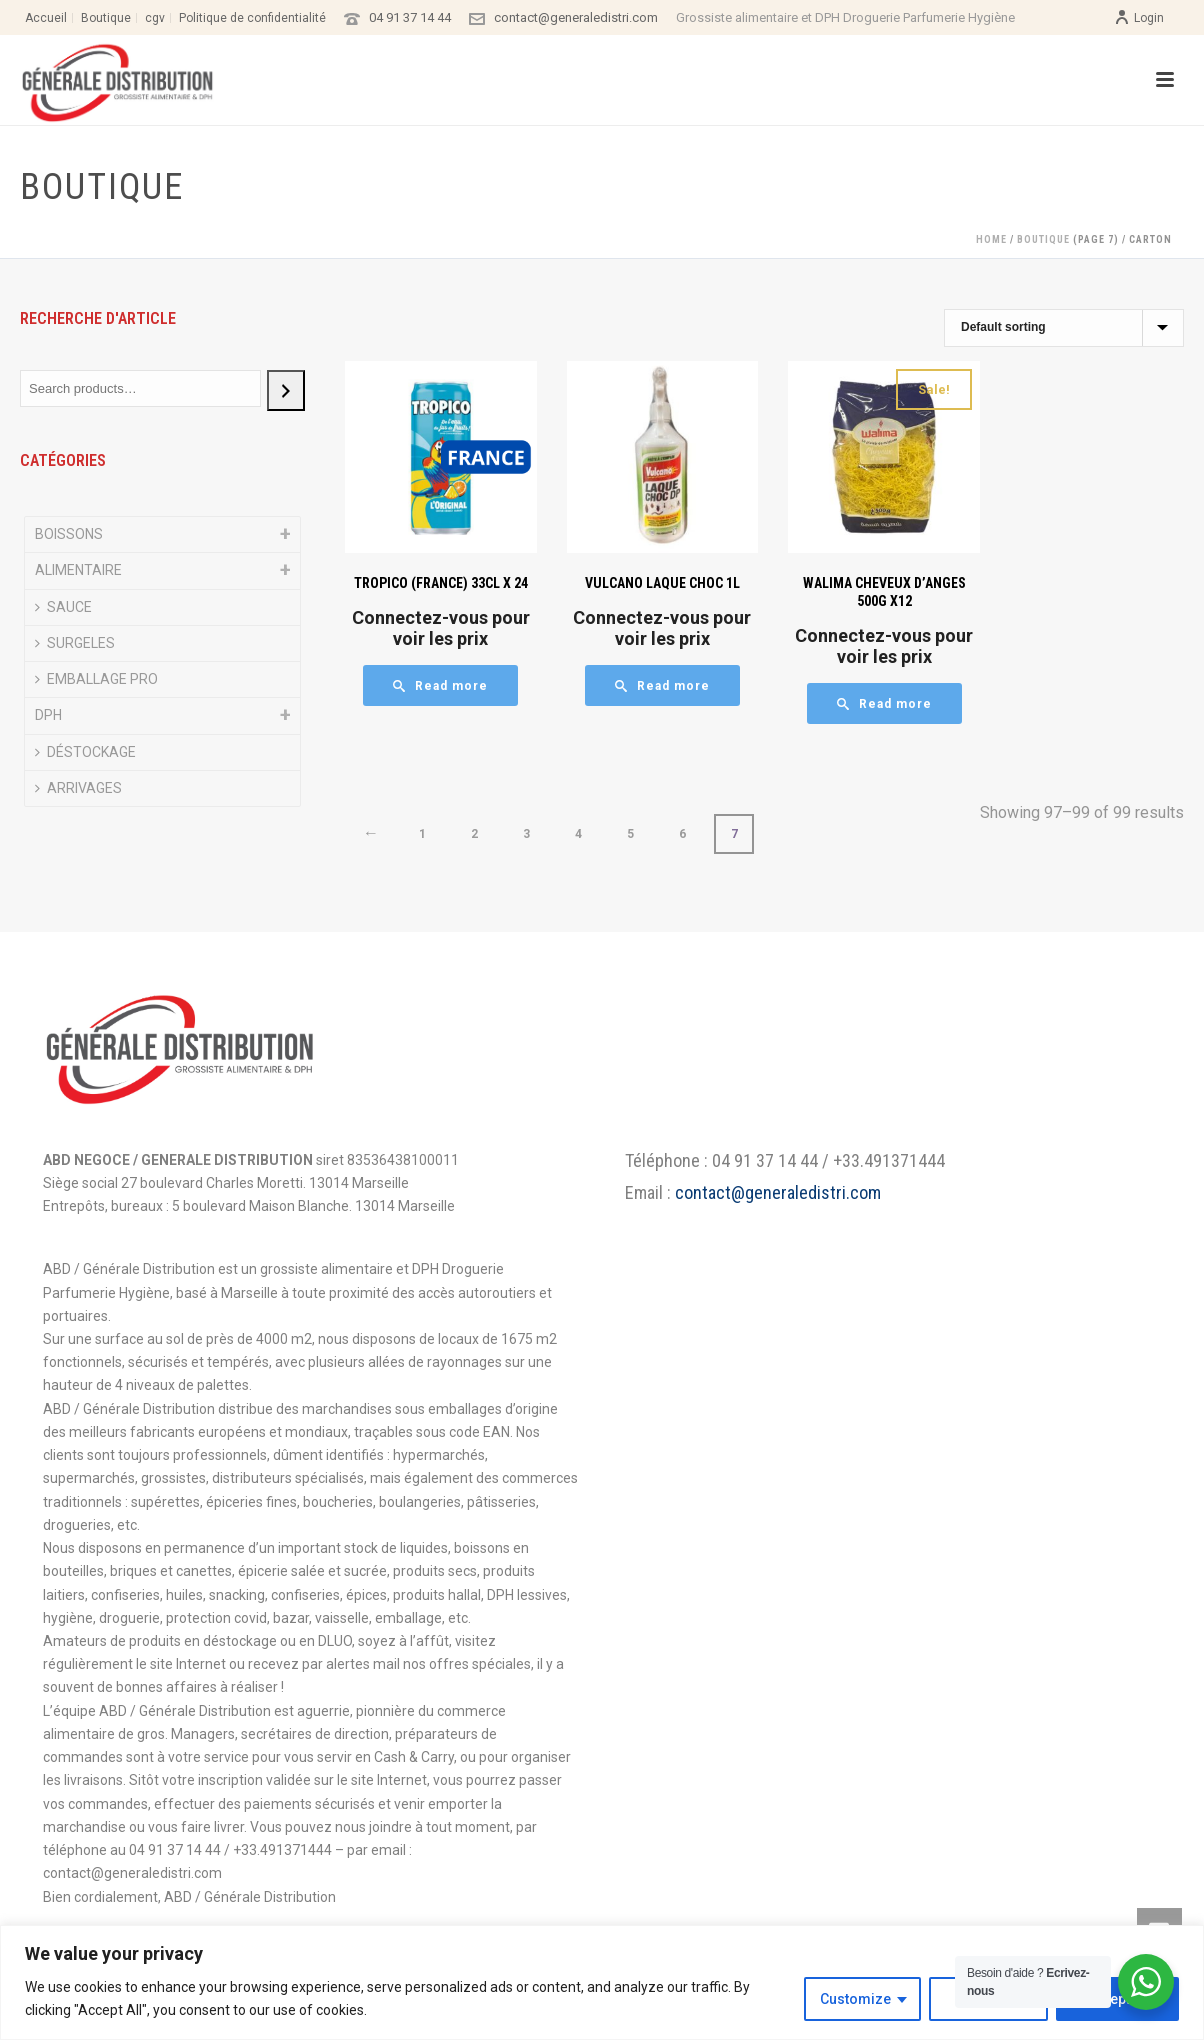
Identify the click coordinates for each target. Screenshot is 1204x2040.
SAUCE (63, 607)
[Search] (286, 390)
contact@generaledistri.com (576, 17)
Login (1139, 18)
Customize (855, 1999)
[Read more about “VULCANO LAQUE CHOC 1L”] (662, 685)
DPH (48, 715)
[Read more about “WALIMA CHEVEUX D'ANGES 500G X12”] (884, 703)
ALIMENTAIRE (78, 570)
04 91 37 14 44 (410, 17)
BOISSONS (69, 534)
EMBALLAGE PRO (96, 679)
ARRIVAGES (78, 788)
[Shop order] (1064, 328)
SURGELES (75, 643)
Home (991, 239)
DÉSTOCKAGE (85, 752)
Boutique (1043, 239)
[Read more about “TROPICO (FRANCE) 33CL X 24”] (440, 685)
